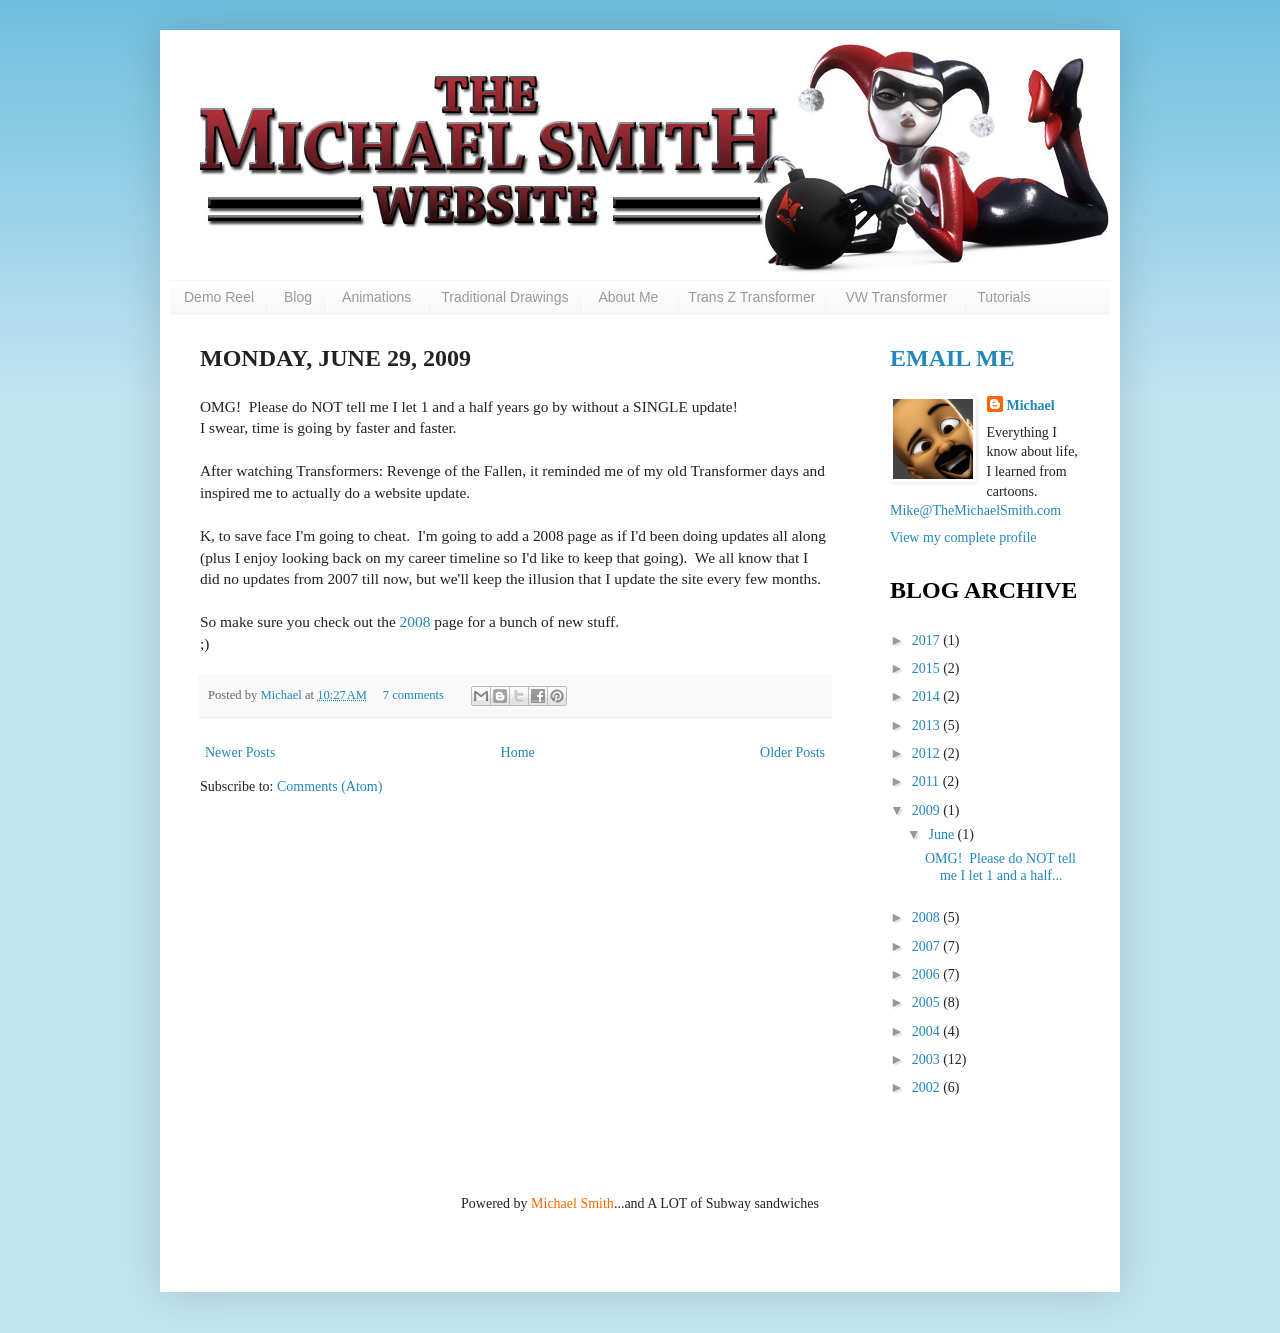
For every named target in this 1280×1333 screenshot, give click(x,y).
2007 (928, 946)
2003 (928, 1059)
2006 (928, 974)
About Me (628, 297)
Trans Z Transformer (751, 297)
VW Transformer (896, 297)
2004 (928, 1031)
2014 (928, 696)
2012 (928, 753)
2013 (928, 725)
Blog (298, 297)
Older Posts (792, 752)
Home (518, 752)
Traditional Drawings (504, 297)
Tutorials (1003, 297)
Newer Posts (240, 752)
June (942, 834)
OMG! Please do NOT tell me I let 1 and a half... (1000, 867)
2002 (928, 1087)
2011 (927, 781)
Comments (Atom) (329, 786)
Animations (376, 297)
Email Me (952, 358)
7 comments (413, 695)
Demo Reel (219, 297)
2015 (928, 668)
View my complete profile (963, 537)
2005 (928, 1002)
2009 (928, 810)
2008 (415, 621)
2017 (928, 640)
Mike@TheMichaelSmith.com (975, 510)
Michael (282, 695)
